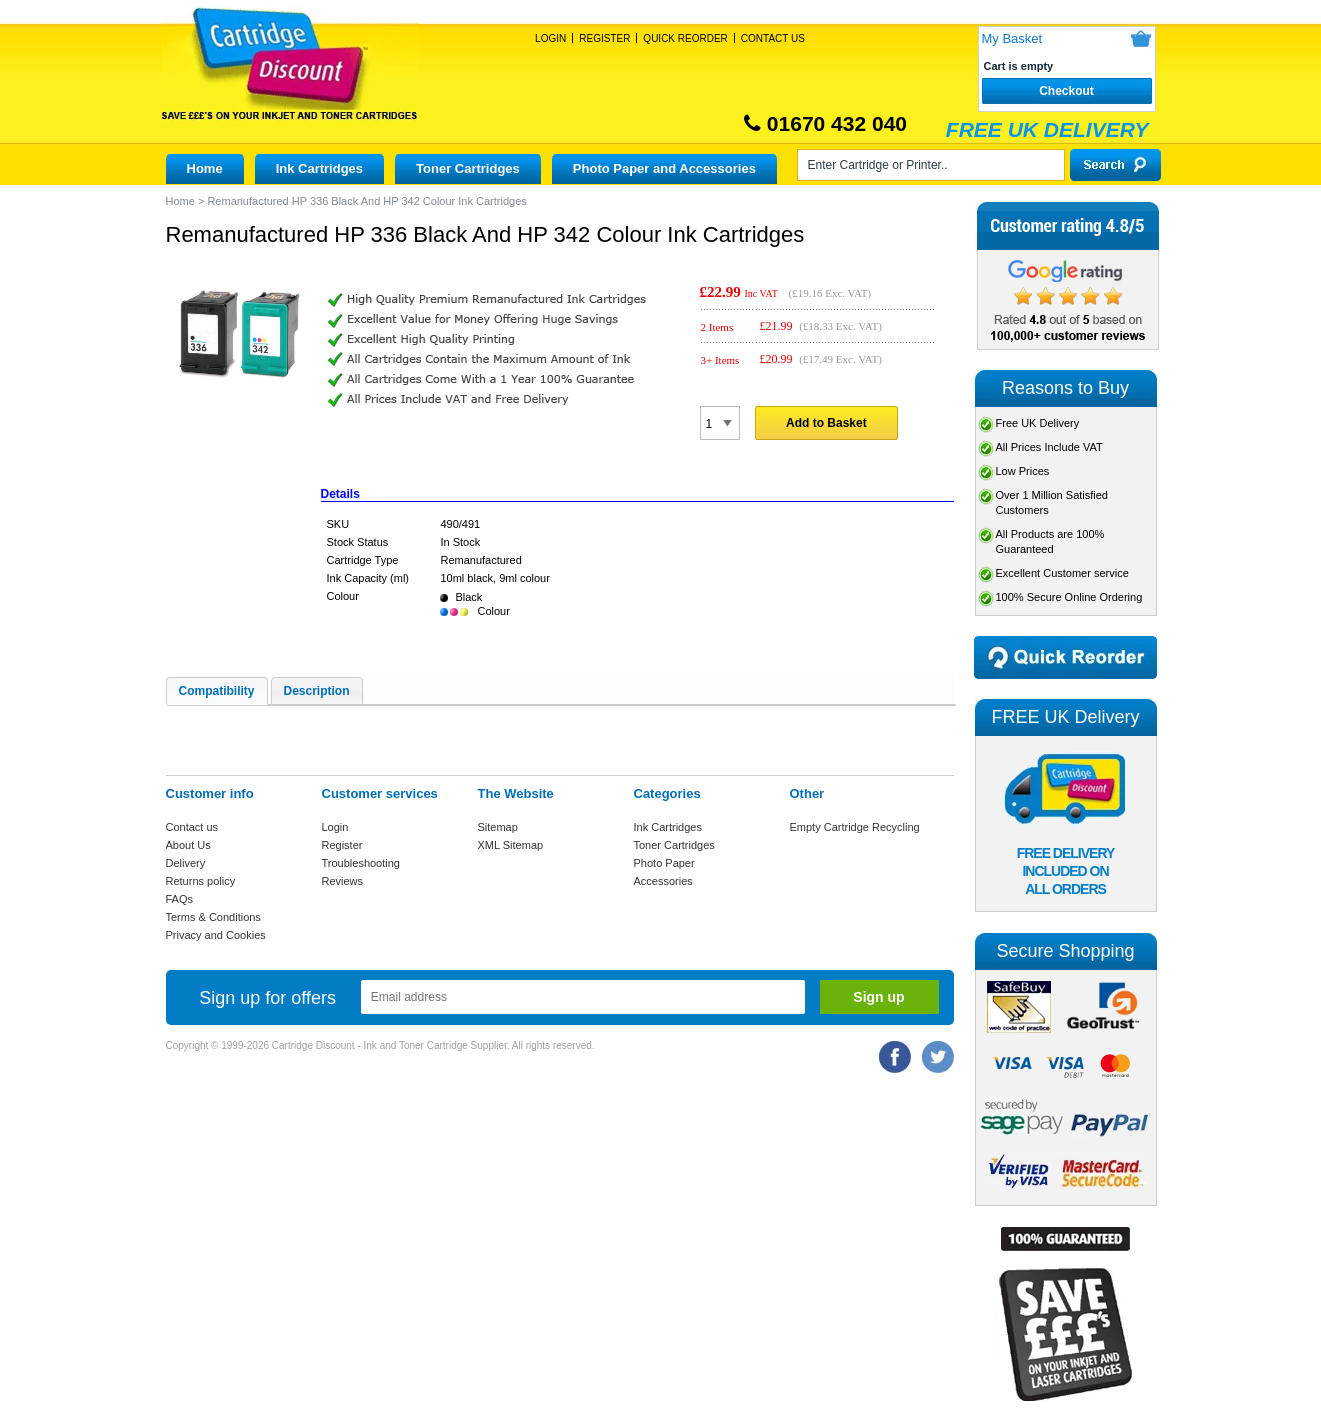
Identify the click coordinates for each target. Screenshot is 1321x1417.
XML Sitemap (511, 845)
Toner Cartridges (468, 168)
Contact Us (773, 38)
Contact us (192, 827)
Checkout (1066, 91)
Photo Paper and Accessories (664, 168)
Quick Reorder (685, 38)
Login (550, 38)
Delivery (186, 863)
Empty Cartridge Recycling (855, 827)
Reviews (343, 881)
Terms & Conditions (213, 917)
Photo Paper (664, 863)
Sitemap (498, 827)
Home (205, 168)
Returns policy (201, 881)
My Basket (1012, 38)
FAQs (180, 899)
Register (604, 38)
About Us (188, 845)
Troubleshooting (361, 863)
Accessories (663, 881)
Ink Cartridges (319, 168)
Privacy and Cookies (216, 935)
